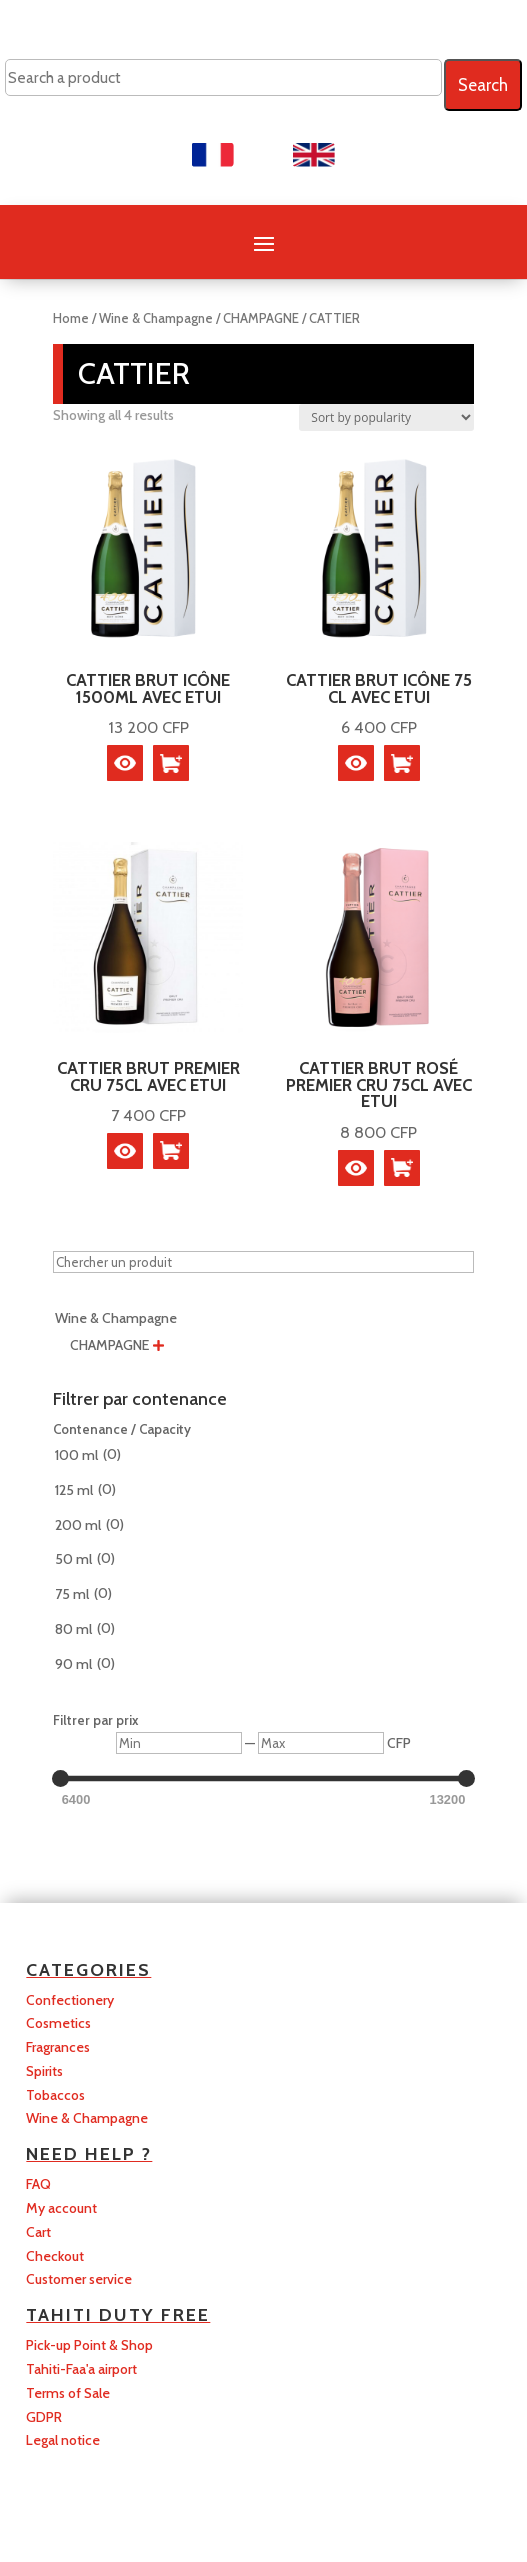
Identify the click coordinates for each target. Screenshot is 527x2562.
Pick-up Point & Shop (89, 2345)
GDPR (44, 2417)
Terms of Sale (68, 2393)
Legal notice (63, 2440)
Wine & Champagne (156, 318)
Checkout (55, 2256)
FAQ (38, 2184)
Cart (38, 2232)
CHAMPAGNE (261, 318)
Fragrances (58, 2047)
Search (483, 85)
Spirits (44, 2071)
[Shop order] (386, 417)
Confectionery (70, 2000)
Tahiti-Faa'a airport (81, 2369)
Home (71, 318)
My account (61, 2208)
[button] (171, 763)
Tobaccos (55, 2095)
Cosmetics (58, 2023)
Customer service (79, 2279)
